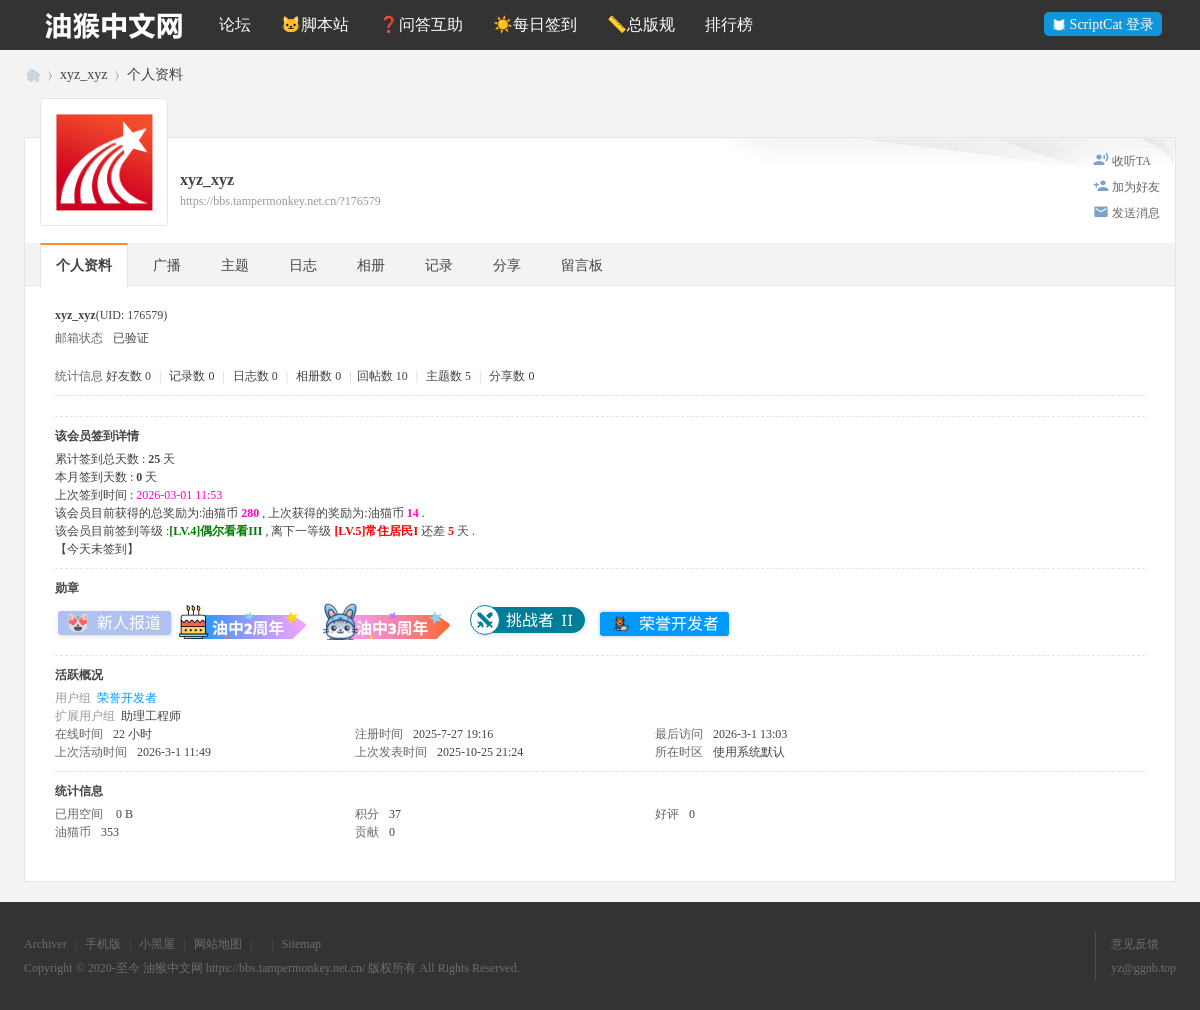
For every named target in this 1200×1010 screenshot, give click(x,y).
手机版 (103, 944)
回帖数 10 (382, 376)
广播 (167, 265)
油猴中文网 (32, 74)
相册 (371, 265)
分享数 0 (511, 376)
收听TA (1131, 161)
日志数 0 (255, 376)
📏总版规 (641, 24)
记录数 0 (191, 376)
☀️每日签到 (535, 24)
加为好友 (1136, 187)
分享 (507, 265)
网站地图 (218, 944)
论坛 (235, 24)
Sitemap (301, 944)
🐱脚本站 (315, 24)
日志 (303, 265)
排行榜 (729, 24)
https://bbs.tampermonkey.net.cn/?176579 (280, 201)
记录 (439, 265)
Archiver (45, 944)
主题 (235, 265)
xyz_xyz (83, 74)
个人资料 (84, 265)
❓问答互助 (421, 24)
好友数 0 (128, 376)
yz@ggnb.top (1143, 968)
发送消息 (1136, 213)
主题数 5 (448, 376)
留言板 (582, 265)
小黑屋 (157, 944)
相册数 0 (318, 376)
